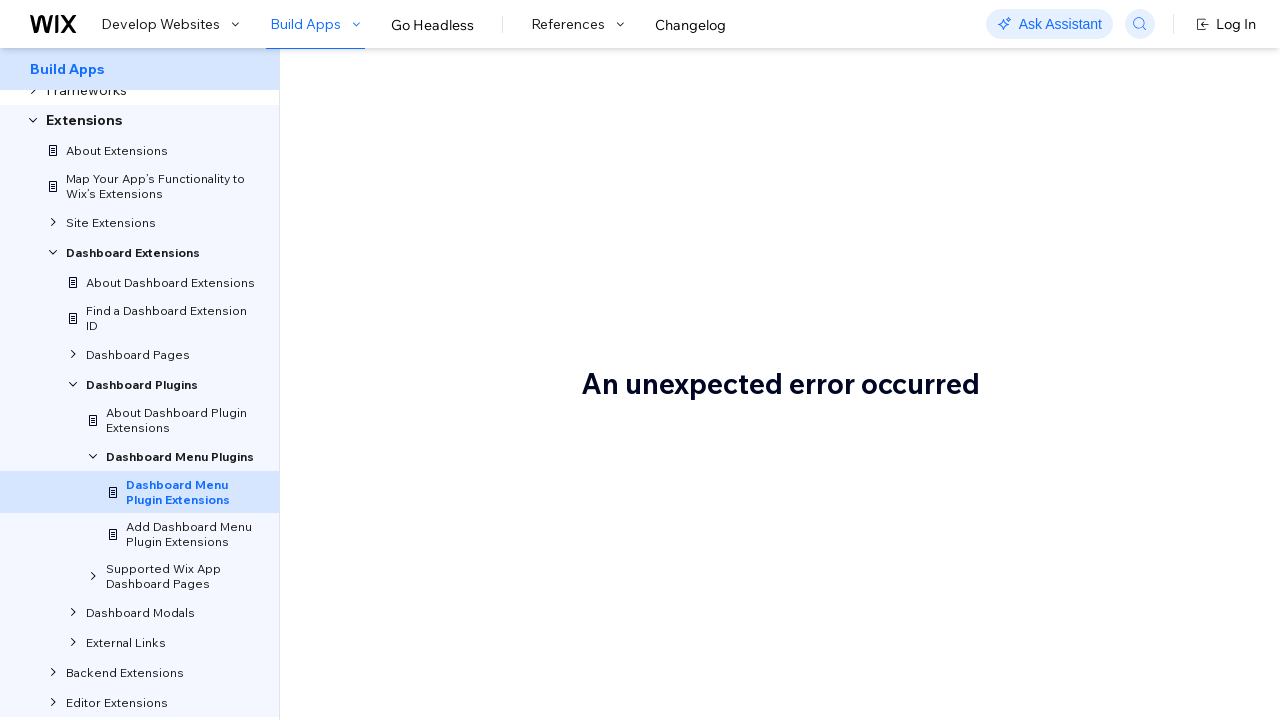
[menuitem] (139, 69)
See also (1063, 267)
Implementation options (1113, 237)
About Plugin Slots (1095, 159)
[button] (403, 230)
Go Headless (432, 25)
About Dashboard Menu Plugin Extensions (562, 138)
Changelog (690, 25)
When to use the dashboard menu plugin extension (1125, 198)
